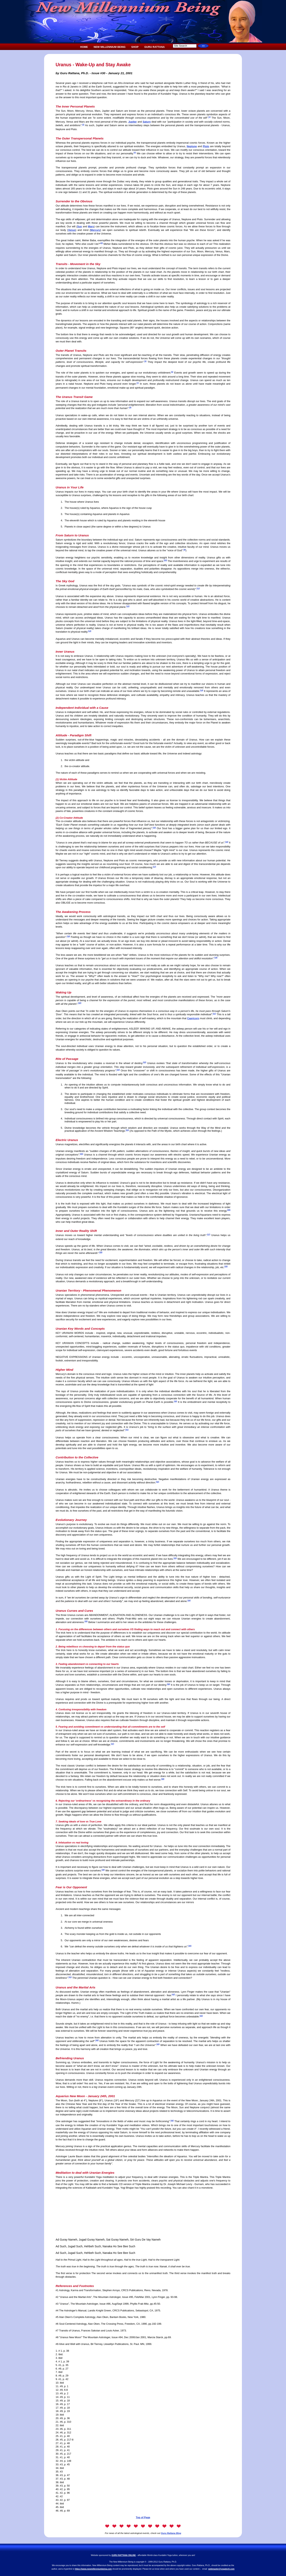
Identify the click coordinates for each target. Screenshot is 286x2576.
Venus (71, 230)
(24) (127, 1130)
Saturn (147, 121)
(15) (154, 828)
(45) (157, 2044)
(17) (154, 867)
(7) (138, 383)
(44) (97, 2040)
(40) (189, 1946)
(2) (83, 125)
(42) (173, 1994)
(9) (185, 550)
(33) (175, 1558)
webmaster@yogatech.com (221, 2569)
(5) (145, 361)
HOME (84, 46)
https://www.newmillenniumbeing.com (93, 2569)
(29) (226, 1266)
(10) (165, 560)
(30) (175, 1401)
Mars (91, 226)
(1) (209, 117)
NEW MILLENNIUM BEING (110, 46)
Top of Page (143, 2517)
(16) (226, 842)
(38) (162, 1779)
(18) (68, 936)
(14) (201, 690)
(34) (189, 1600)
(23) (118, 1070)
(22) (144, 1062)
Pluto (206, 146)
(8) (130, 407)
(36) (168, 1684)
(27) (208, 1234)
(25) (81, 1154)
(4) (101, 243)
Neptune (192, 146)
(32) (157, 1482)
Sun (79, 226)
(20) (79, 1003)
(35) (86, 1621)
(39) (103, 1870)
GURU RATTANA (154, 46)
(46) (172, 2121)
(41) (70, 1977)
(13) (89, 631)
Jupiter (132, 121)
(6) (172, 372)
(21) (214, 1014)
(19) (215, 958)
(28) (100, 1252)
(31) (127, 1430)
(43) (201, 2016)
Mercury (95, 230)
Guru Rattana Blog (171, 2533)
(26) (228, 1210)
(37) (112, 1744)
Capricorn (193, 1018)
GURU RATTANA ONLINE (124, 2555)
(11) (198, 588)
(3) (135, 153)
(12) (127, 606)
